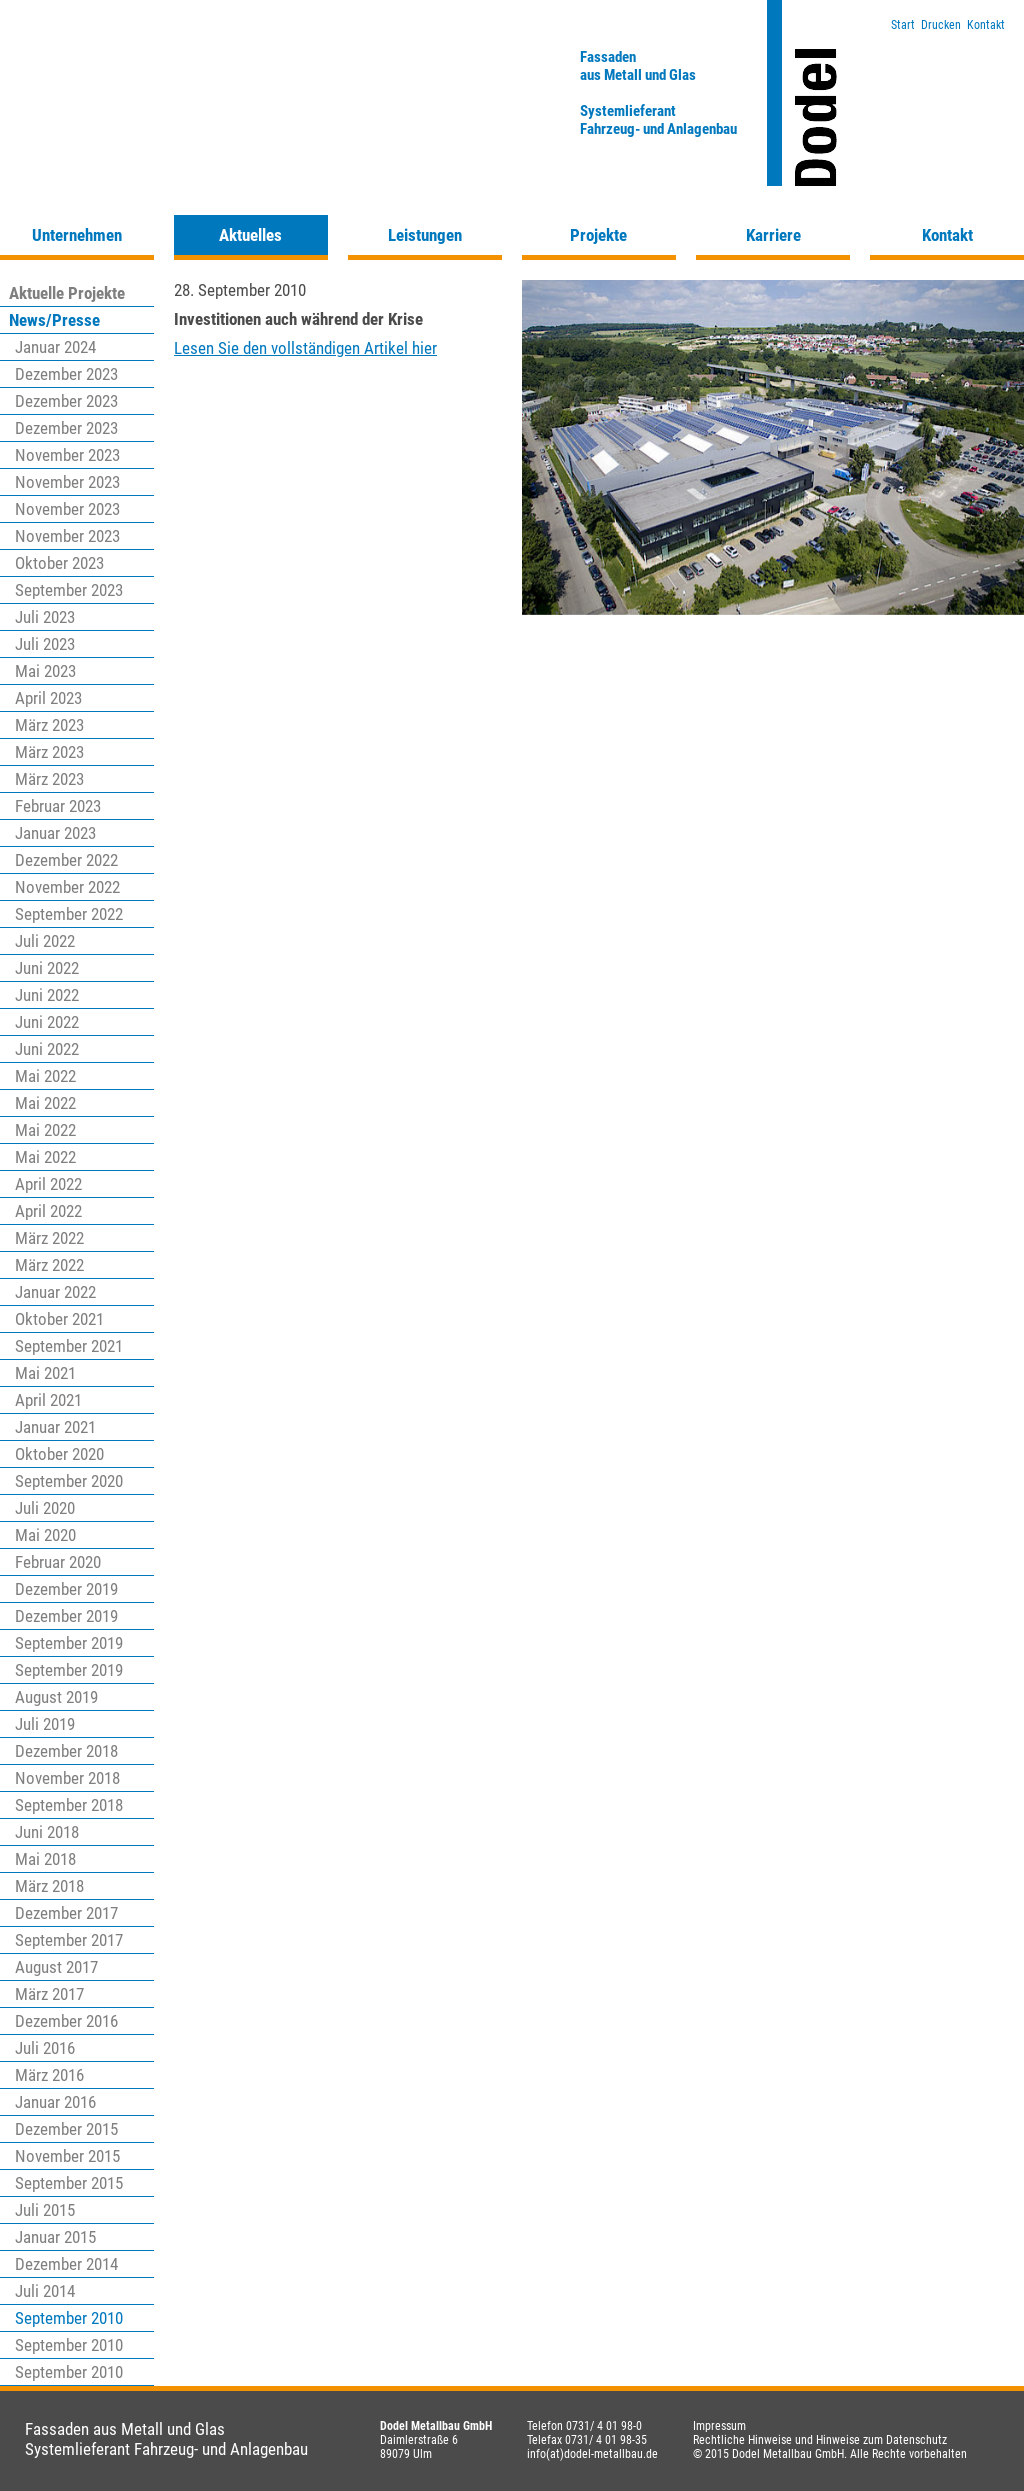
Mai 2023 (45, 671)
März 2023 (49, 725)
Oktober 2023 (59, 563)
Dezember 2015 (66, 2129)
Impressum (719, 2426)
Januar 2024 (55, 347)
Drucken (941, 25)
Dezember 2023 (66, 374)
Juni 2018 (47, 1832)
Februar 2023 (58, 806)
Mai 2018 (45, 1859)
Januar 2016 (55, 2102)
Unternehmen (77, 235)
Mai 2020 (45, 1535)
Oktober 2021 (59, 1319)
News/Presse (54, 320)
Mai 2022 (45, 1076)
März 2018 (49, 1886)
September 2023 (69, 590)
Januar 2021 (55, 1427)
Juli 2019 (45, 1724)
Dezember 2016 (66, 2021)
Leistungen (425, 235)
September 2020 (69, 1481)
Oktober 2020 (59, 1454)
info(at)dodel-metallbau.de (592, 2454)
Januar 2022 (55, 1292)
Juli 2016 (45, 2048)
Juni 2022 (47, 968)
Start (903, 25)
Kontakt (986, 25)
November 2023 (67, 455)
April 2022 (48, 1184)
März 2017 (49, 1994)
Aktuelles (250, 235)
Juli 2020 (45, 1508)
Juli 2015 (45, 2210)
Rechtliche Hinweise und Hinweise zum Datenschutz (820, 2440)
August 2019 (56, 1697)
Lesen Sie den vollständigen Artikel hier (305, 348)
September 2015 (69, 2183)
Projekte (598, 235)
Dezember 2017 (66, 1913)
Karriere (773, 235)
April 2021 (48, 1400)
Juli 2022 (45, 941)
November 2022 (67, 887)
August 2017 (56, 1967)
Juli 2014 (45, 2291)
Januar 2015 (55, 2237)
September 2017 (69, 1940)
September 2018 (69, 1805)
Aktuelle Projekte (67, 293)
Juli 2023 (45, 617)
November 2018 (67, 1778)
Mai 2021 (45, 1373)
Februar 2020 (58, 1562)
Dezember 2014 (66, 2264)
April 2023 (48, 698)
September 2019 (69, 1643)
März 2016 (49, 2075)
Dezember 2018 (66, 1751)
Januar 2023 (55, 833)
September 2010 (69, 2318)
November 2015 (67, 2156)
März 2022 (49, 1238)
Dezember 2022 (66, 860)
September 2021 (69, 1346)
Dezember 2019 (66, 1589)
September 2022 (69, 914)
